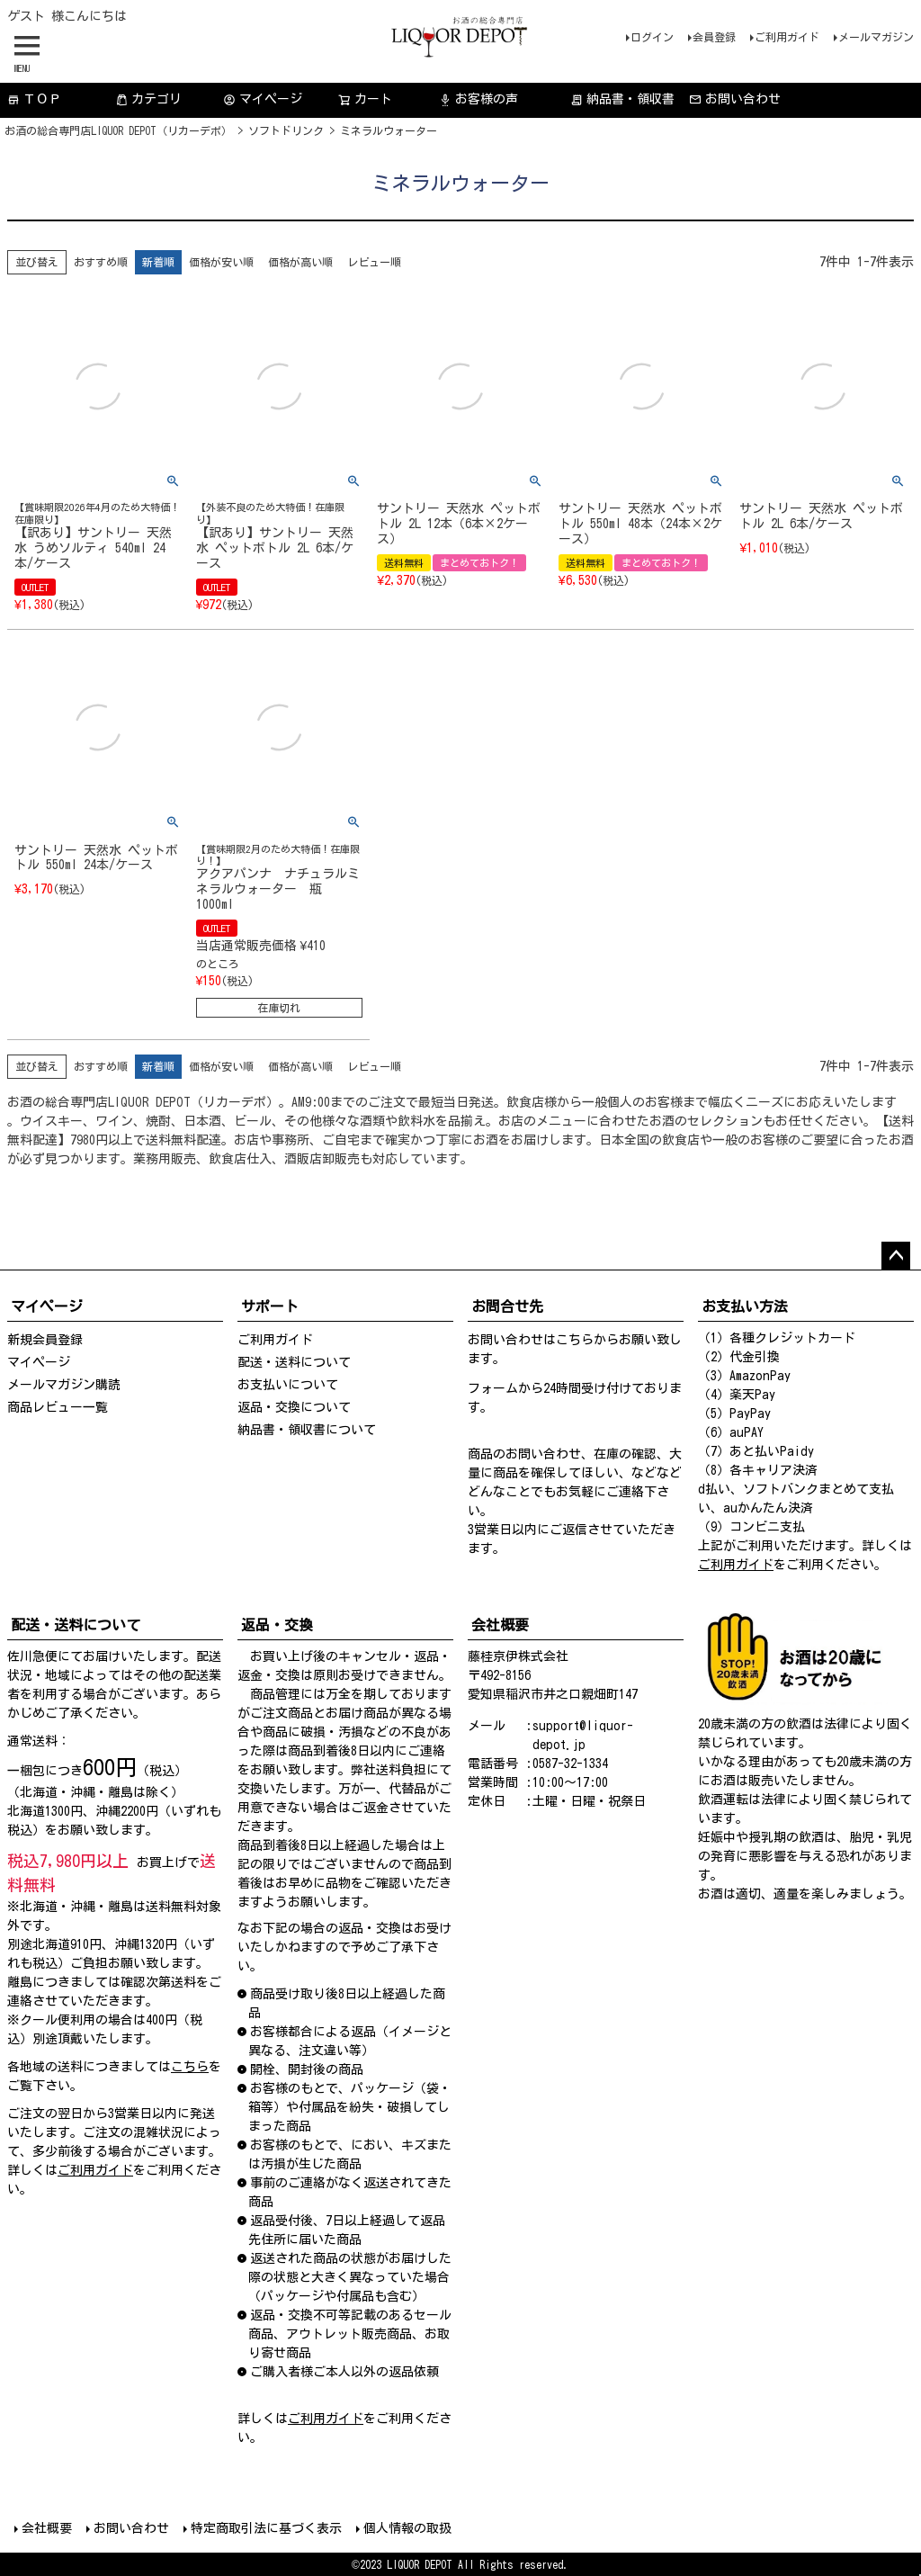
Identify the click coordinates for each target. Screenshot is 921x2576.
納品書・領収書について (306, 1429)
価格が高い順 (300, 261)
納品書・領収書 (622, 99)
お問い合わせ (735, 99)
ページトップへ (895, 1256)
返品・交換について (294, 1407)
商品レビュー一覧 (57, 1407)
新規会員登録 (45, 1339)
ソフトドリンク (286, 130)
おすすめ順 (101, 261)
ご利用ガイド (787, 36)
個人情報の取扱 (407, 2528)
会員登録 (714, 36)
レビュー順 (374, 261)
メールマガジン (876, 36)
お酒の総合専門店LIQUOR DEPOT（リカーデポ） (118, 130)
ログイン (652, 36)
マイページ (262, 99)
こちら (575, 1339)
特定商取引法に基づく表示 (266, 2528)
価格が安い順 (221, 261)
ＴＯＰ (34, 99)
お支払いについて (287, 1384)
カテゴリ (148, 99)
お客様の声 (478, 99)
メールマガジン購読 (64, 1384)
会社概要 (47, 2528)
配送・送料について (294, 1362)
